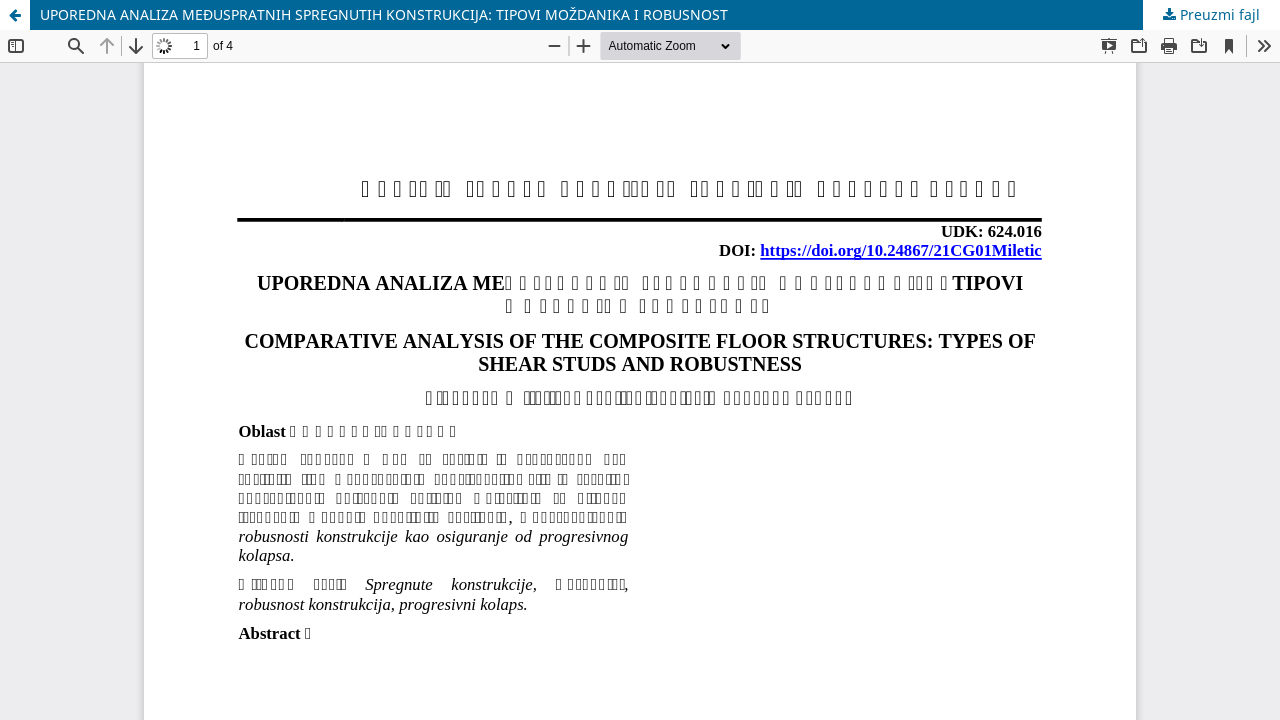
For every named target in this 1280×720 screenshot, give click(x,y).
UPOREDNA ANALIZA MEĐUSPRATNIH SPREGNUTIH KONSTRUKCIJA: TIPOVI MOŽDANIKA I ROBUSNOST (384, 14)
